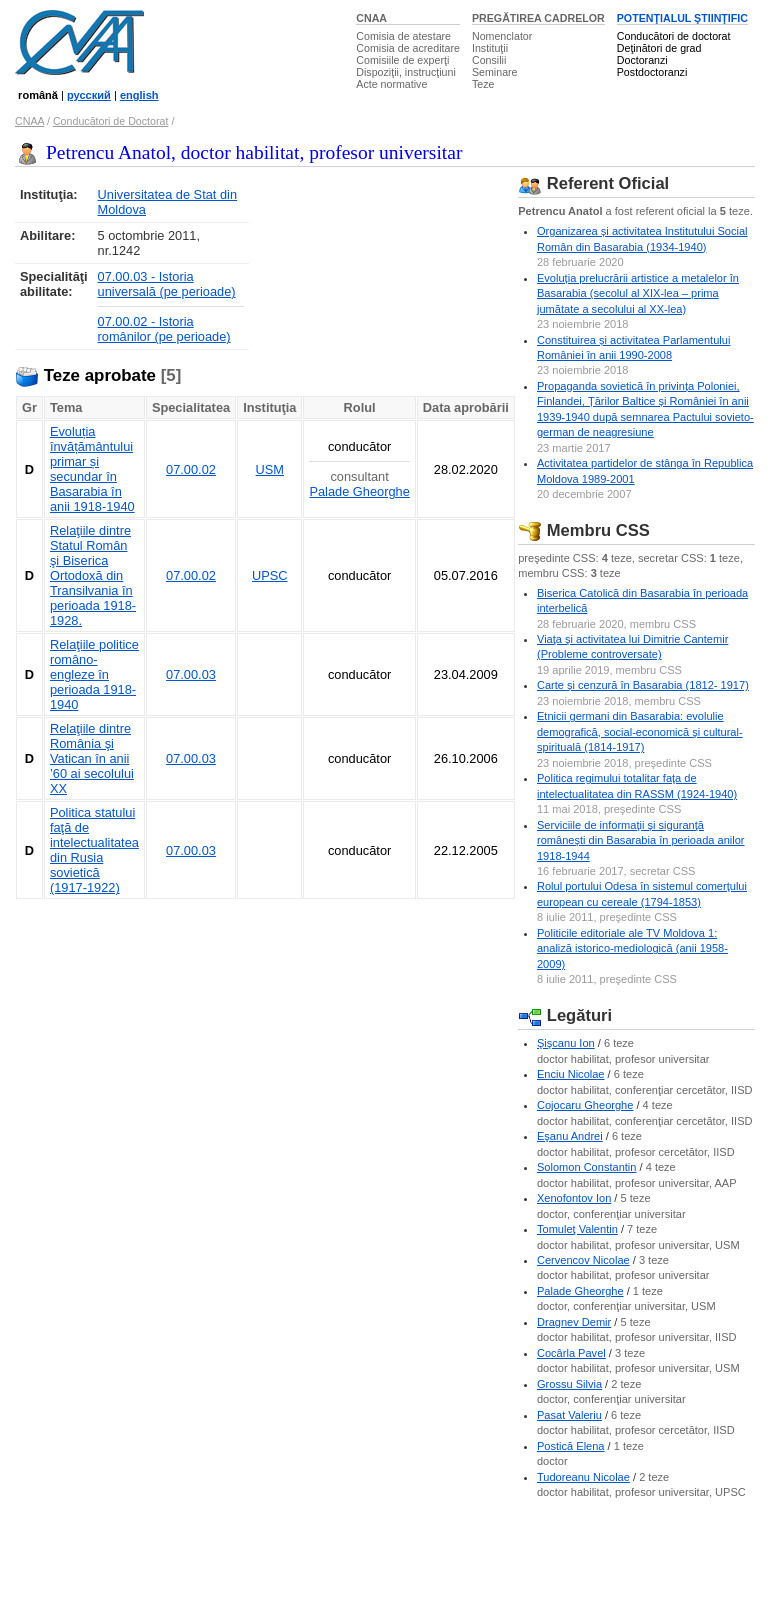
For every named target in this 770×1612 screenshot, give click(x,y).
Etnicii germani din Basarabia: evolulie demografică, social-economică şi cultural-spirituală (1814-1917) (640, 731)
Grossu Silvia (569, 1384)
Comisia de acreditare (408, 48)
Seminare (495, 72)
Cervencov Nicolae (583, 1260)
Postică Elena (571, 1446)
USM (270, 469)
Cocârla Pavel (571, 1353)
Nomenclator (502, 36)
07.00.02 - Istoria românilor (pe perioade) (164, 329)
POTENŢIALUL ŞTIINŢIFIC (682, 18)
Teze (483, 84)
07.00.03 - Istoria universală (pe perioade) (167, 284)
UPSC (270, 575)
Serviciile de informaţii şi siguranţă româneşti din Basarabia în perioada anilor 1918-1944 (641, 840)
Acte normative (391, 84)
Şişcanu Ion (566, 1043)
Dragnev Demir (574, 1322)
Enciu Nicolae (571, 1074)
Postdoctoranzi (652, 72)
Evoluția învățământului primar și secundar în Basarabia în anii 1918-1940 (92, 469)
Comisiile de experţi (402, 60)
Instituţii (490, 48)
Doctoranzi (642, 60)
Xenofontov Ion (574, 1198)
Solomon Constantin (586, 1167)
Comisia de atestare (403, 36)
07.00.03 (191, 674)
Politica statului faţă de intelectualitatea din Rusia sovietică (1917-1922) (94, 850)
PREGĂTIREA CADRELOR (538, 18)
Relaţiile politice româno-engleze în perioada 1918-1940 (94, 674)
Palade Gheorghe (359, 491)
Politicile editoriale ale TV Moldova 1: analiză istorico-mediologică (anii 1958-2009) (632, 948)
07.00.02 (191, 469)
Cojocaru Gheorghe (585, 1105)
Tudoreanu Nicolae (583, 1477)
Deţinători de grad (659, 48)
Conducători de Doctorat (111, 121)
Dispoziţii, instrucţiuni (406, 72)
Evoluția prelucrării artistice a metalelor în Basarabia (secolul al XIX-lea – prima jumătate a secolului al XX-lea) (638, 293)
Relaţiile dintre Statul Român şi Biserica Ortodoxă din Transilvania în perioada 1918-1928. (93, 575)
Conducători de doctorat (674, 36)
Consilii (489, 60)
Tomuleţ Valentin (577, 1229)
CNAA (371, 18)
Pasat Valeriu (569, 1415)
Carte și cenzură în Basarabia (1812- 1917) (643, 685)
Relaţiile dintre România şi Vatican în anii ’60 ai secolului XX (92, 758)
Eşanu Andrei (570, 1136)
